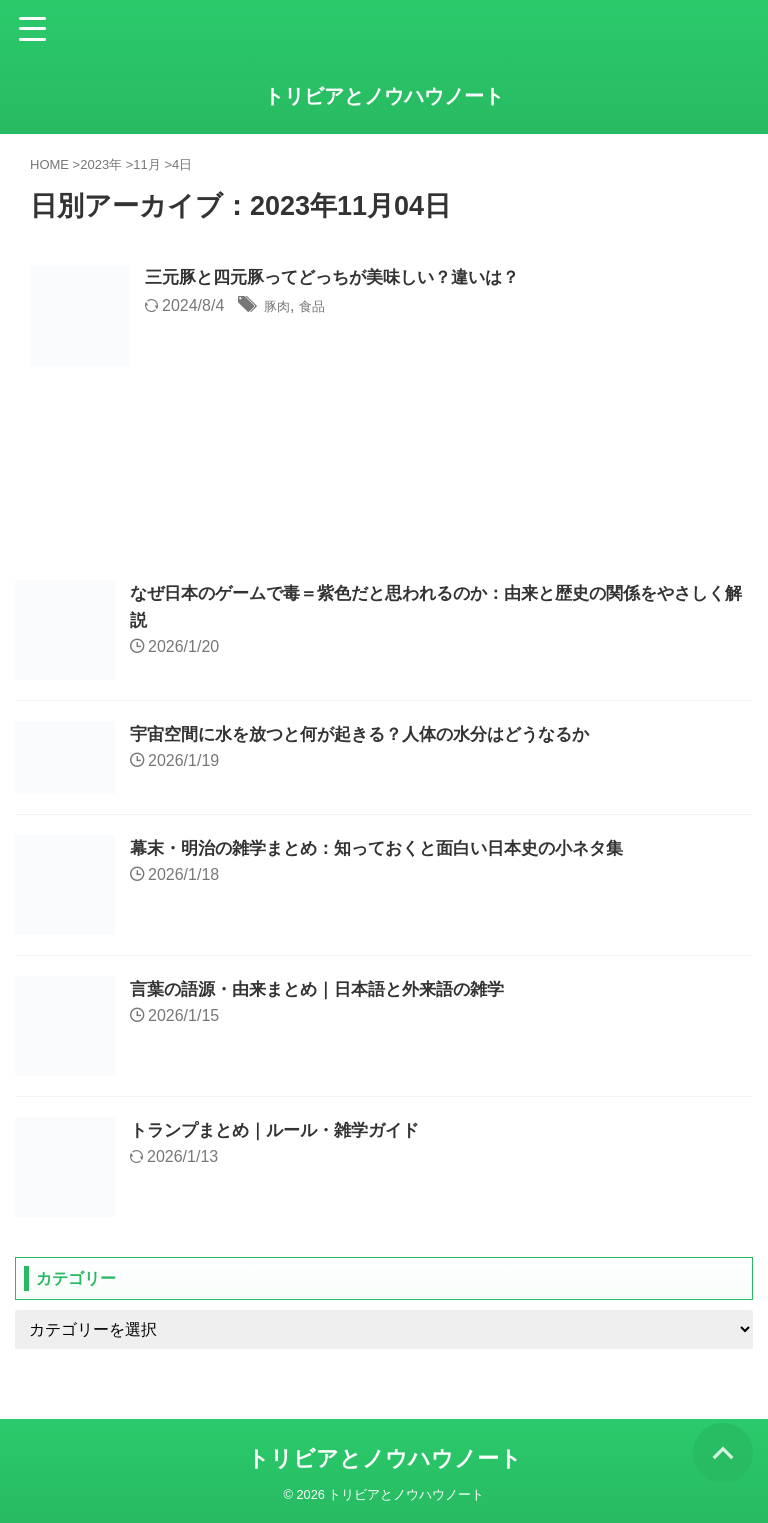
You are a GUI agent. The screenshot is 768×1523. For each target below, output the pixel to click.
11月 (146, 164)
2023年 (101, 164)
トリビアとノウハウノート (384, 96)
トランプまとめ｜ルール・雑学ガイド (283, 1130)
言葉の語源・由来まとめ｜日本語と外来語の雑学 (328, 989)
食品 (321, 307)
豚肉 (280, 307)
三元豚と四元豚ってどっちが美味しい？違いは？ (343, 279)
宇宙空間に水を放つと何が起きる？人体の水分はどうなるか (373, 734)
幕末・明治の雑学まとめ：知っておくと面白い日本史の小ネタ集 (391, 848)
